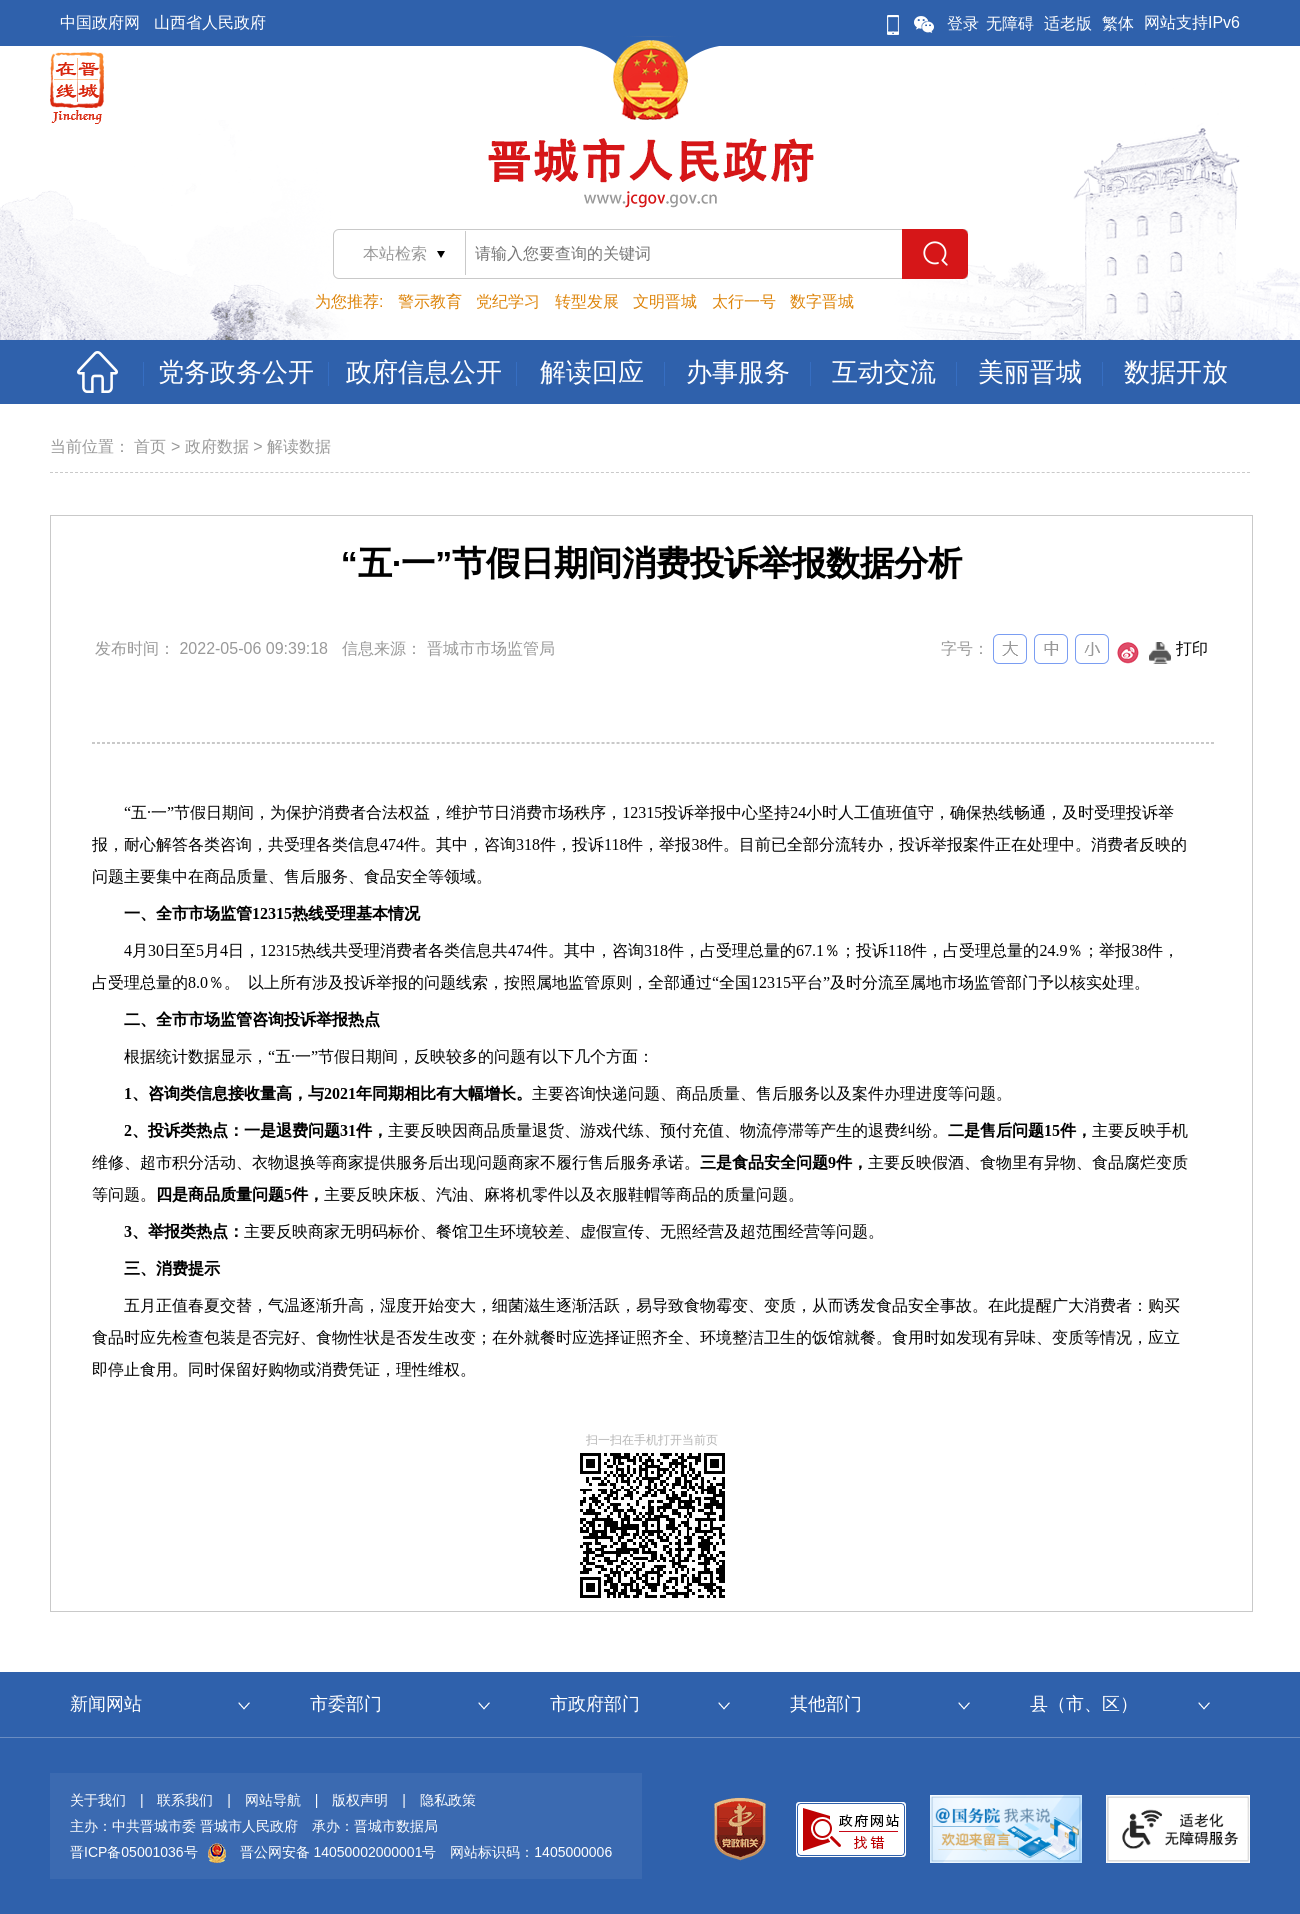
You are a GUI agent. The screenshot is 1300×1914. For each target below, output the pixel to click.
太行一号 (744, 301)
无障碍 (1010, 23)
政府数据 (217, 446)
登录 (963, 23)
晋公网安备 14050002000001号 (338, 1852)
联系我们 (185, 1800)
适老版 (1068, 23)
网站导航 (273, 1800)
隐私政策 (448, 1800)
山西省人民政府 (210, 22)
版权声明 (360, 1800)
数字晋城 (822, 301)
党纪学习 (508, 301)
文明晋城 (665, 301)
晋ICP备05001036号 (134, 1852)
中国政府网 (100, 22)
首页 (150, 446)
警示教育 (430, 301)
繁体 (1118, 23)
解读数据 (299, 446)
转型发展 (587, 301)
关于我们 (98, 1800)
